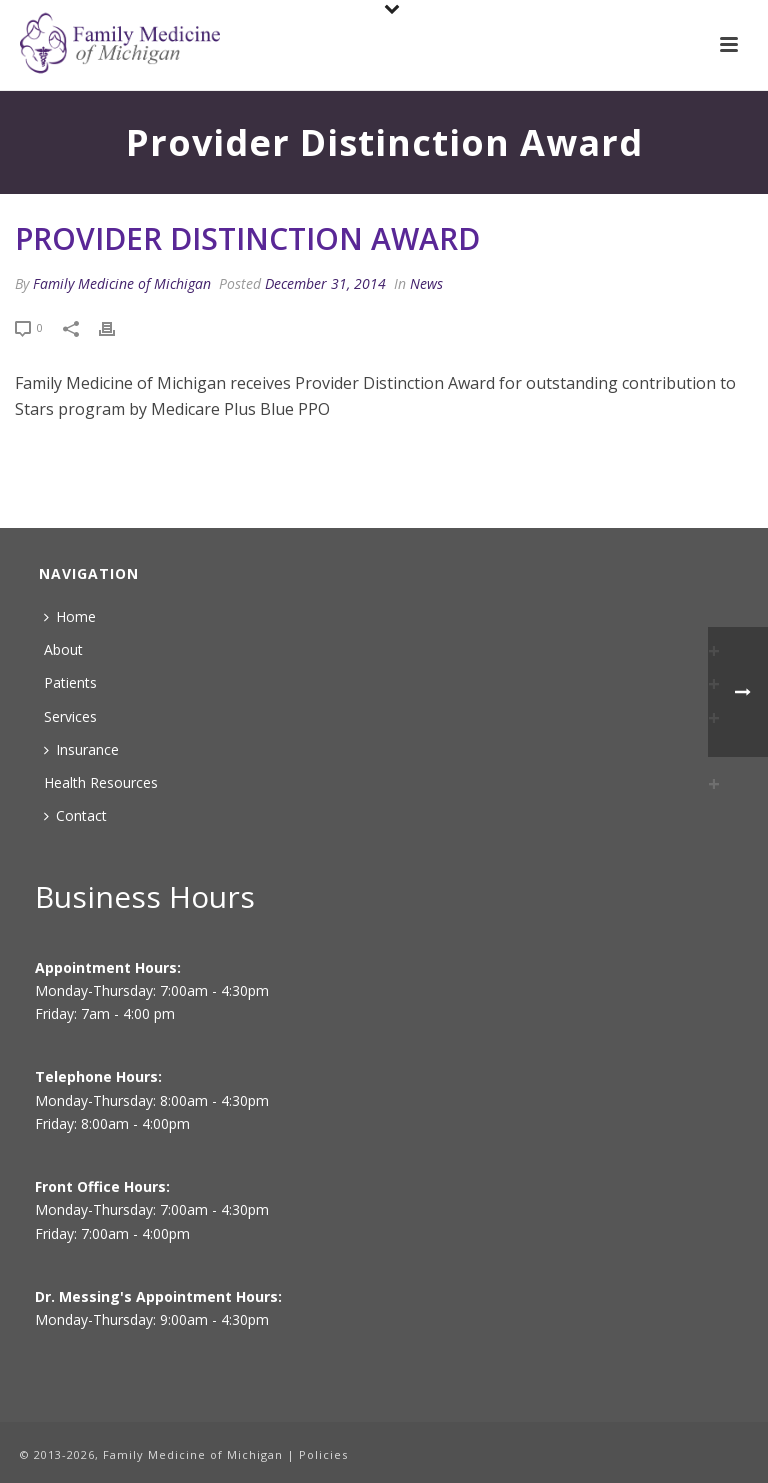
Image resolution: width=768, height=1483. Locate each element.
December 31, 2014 (325, 283)
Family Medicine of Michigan (122, 283)
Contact (75, 815)
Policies (323, 1454)
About (63, 649)
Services (70, 716)
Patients (70, 682)
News (426, 283)
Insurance (81, 749)
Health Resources (101, 782)
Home (70, 616)
